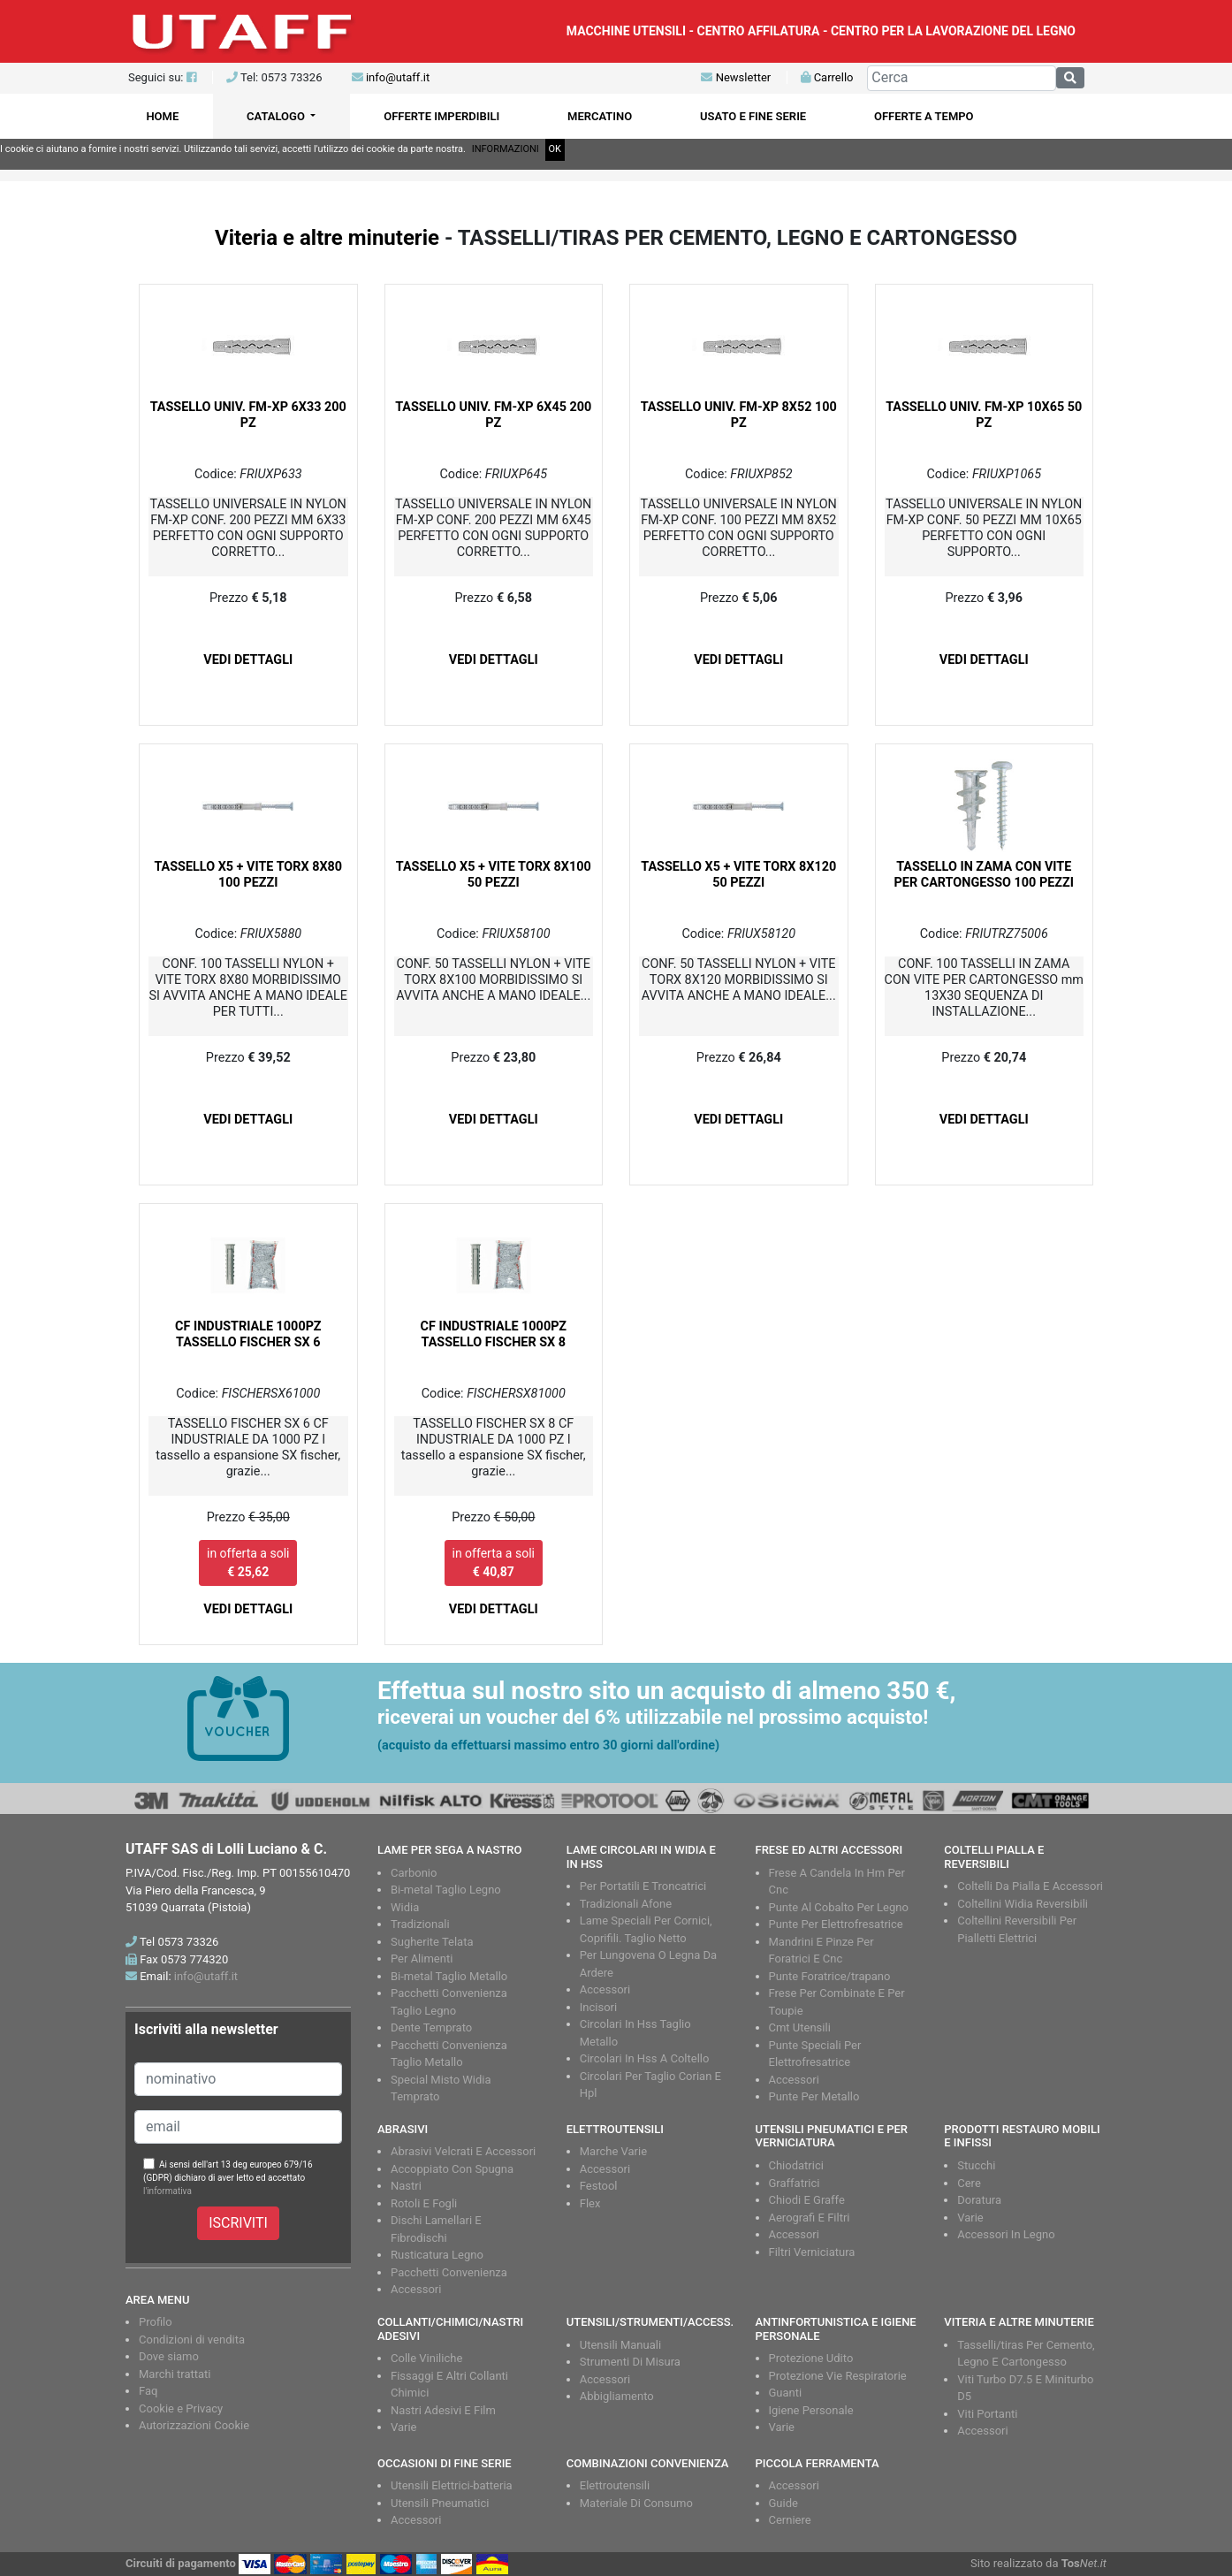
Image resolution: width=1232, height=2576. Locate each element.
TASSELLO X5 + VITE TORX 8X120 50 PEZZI (738, 874)
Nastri (406, 2185)
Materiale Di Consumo (636, 2503)
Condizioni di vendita (192, 2339)
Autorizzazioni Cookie (194, 2425)
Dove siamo (169, 2356)
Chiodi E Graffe (807, 2199)
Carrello (827, 77)
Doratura (979, 2199)
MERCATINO (599, 116)
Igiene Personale (811, 2410)
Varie (970, 2217)
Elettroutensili (615, 2485)
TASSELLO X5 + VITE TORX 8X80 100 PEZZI (248, 874)
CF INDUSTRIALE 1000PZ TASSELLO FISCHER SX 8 (494, 1334)
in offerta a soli (248, 1562)
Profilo (155, 2321)
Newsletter (736, 77)
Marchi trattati (175, 2374)
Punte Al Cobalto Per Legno (839, 1907)
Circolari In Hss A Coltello (645, 2058)
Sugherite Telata (432, 1941)
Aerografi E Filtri (809, 2217)
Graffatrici (794, 2183)
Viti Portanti (987, 2413)
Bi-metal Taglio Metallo (449, 1976)
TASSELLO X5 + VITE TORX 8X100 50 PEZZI (493, 874)
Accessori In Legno (1005, 2234)
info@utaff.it (398, 77)
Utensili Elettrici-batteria (452, 2485)
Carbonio (414, 1872)
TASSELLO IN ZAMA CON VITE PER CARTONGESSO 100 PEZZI (984, 874)
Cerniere (790, 2519)
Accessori (605, 1989)
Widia (405, 1907)
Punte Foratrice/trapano (830, 1976)
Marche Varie (613, 2151)
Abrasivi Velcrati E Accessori (463, 2151)
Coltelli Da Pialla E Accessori (1030, 1886)
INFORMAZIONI (505, 149)
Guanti (785, 2392)
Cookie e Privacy (181, 2408)
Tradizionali (420, 1924)
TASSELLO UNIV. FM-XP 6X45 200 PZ (493, 415)
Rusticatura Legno (437, 2254)
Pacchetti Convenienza (449, 2272)
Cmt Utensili (800, 2027)
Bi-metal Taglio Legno (446, 1889)
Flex (590, 2203)
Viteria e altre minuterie (327, 237)
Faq (148, 2390)
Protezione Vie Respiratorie (838, 2375)
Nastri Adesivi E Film (443, 2410)
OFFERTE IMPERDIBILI (441, 116)
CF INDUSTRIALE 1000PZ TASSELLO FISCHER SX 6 (248, 1334)
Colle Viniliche (426, 2358)
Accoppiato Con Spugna (452, 2169)
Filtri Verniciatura (812, 2252)
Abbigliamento (617, 2396)
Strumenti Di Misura (630, 2361)
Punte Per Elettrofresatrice (836, 1924)
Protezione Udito (811, 2358)
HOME (162, 116)
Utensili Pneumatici (440, 2503)
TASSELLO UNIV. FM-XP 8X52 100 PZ (739, 415)
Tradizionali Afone (626, 1903)
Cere (969, 2183)
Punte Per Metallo (814, 2096)
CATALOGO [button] (277, 116)
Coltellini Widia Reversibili (1022, 1903)
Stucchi (976, 2165)
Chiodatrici (796, 2165)
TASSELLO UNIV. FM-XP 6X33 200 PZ (248, 415)
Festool (599, 2185)
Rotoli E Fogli (424, 2203)
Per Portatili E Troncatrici (643, 1886)
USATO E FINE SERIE (753, 116)
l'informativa (167, 2191)
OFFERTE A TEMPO (924, 116)
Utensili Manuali (620, 2344)
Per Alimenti (421, 1958)
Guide (783, 2503)
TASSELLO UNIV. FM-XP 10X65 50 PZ (984, 415)
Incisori (598, 2007)
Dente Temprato (431, 2027)
